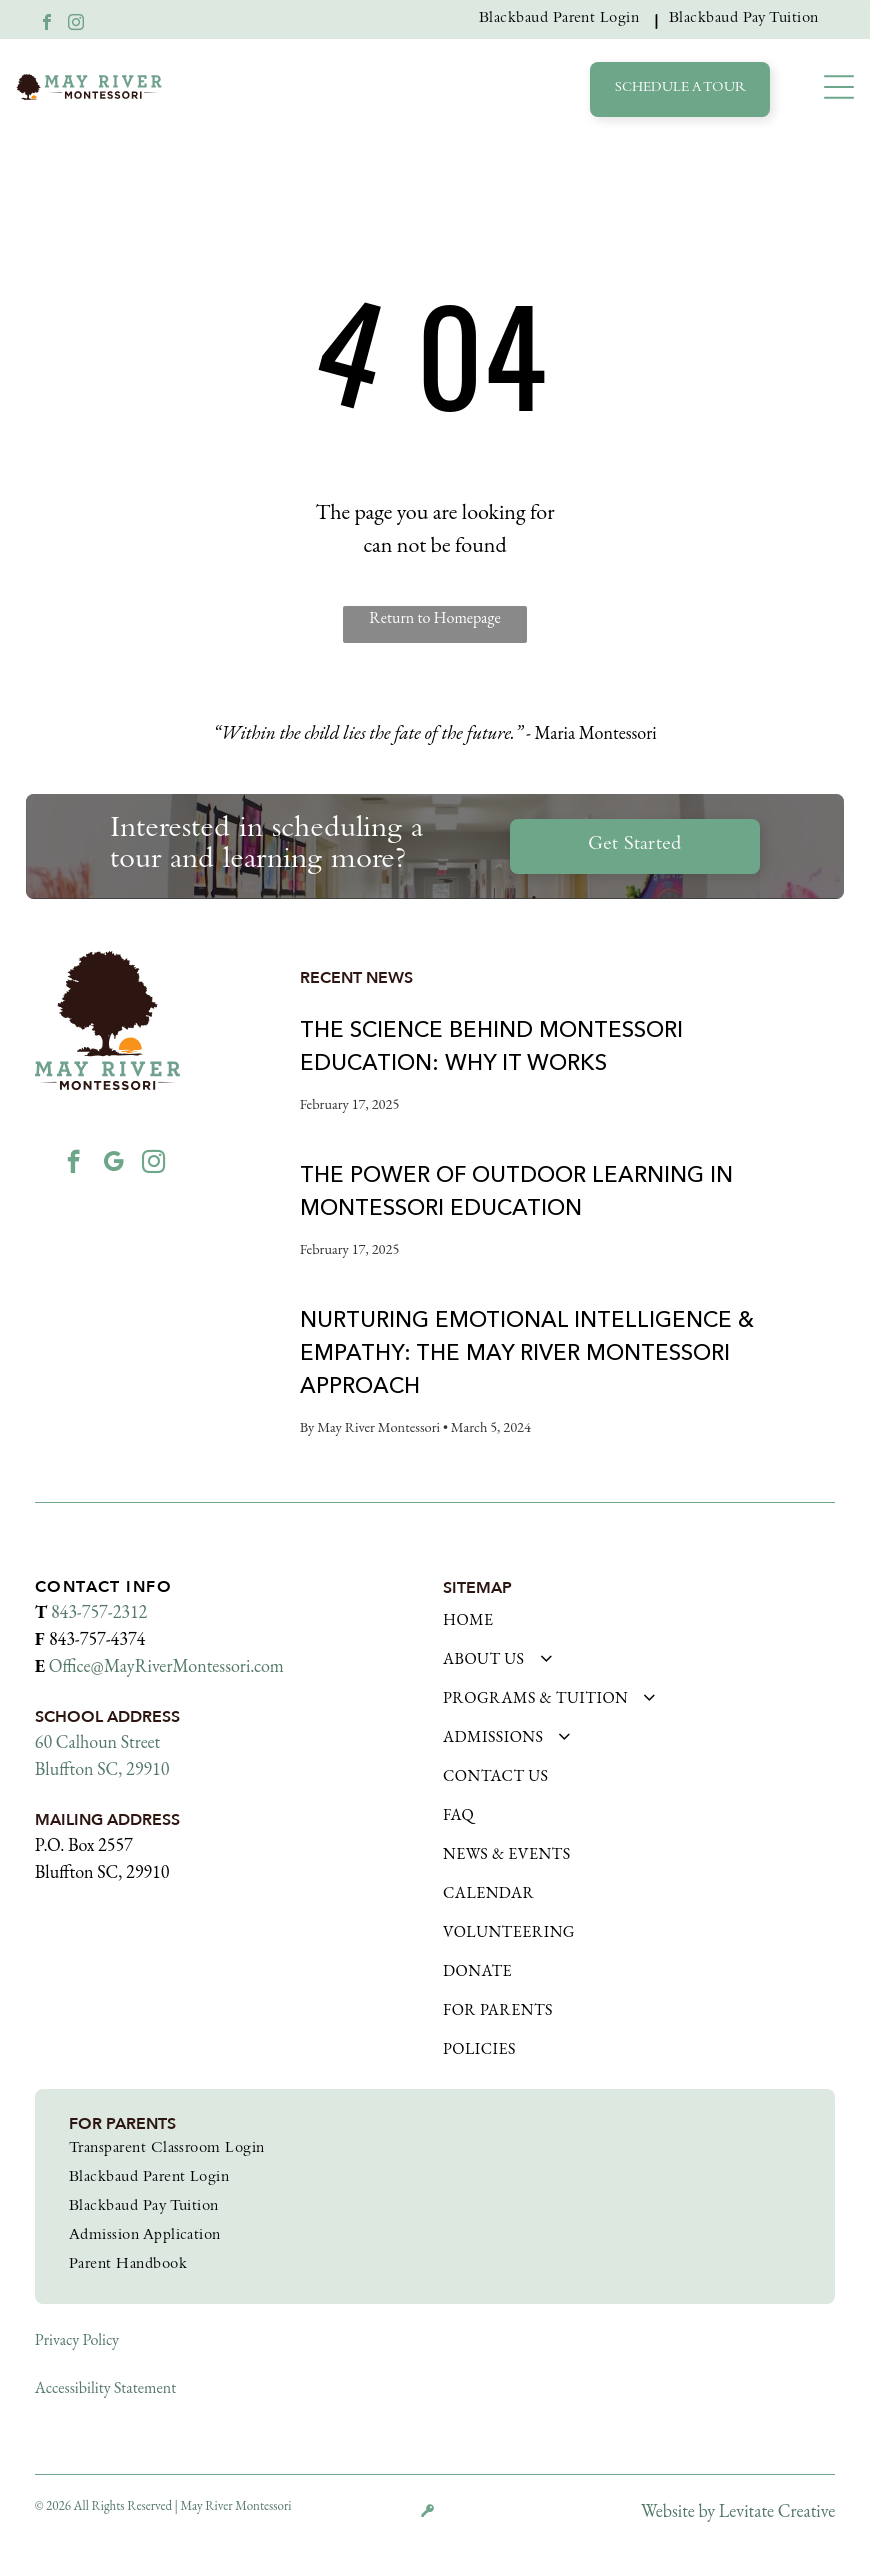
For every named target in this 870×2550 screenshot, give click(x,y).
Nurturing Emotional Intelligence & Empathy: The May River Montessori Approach (527, 1352)
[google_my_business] (113, 1164)
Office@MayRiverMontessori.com (166, 1665)
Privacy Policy (77, 2339)
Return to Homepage (434, 617)
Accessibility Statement (105, 2387)
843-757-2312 (99, 1611)
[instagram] (76, 24)
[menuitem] (564, 19)
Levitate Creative (777, 2510)
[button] (839, 87)
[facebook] (47, 24)
